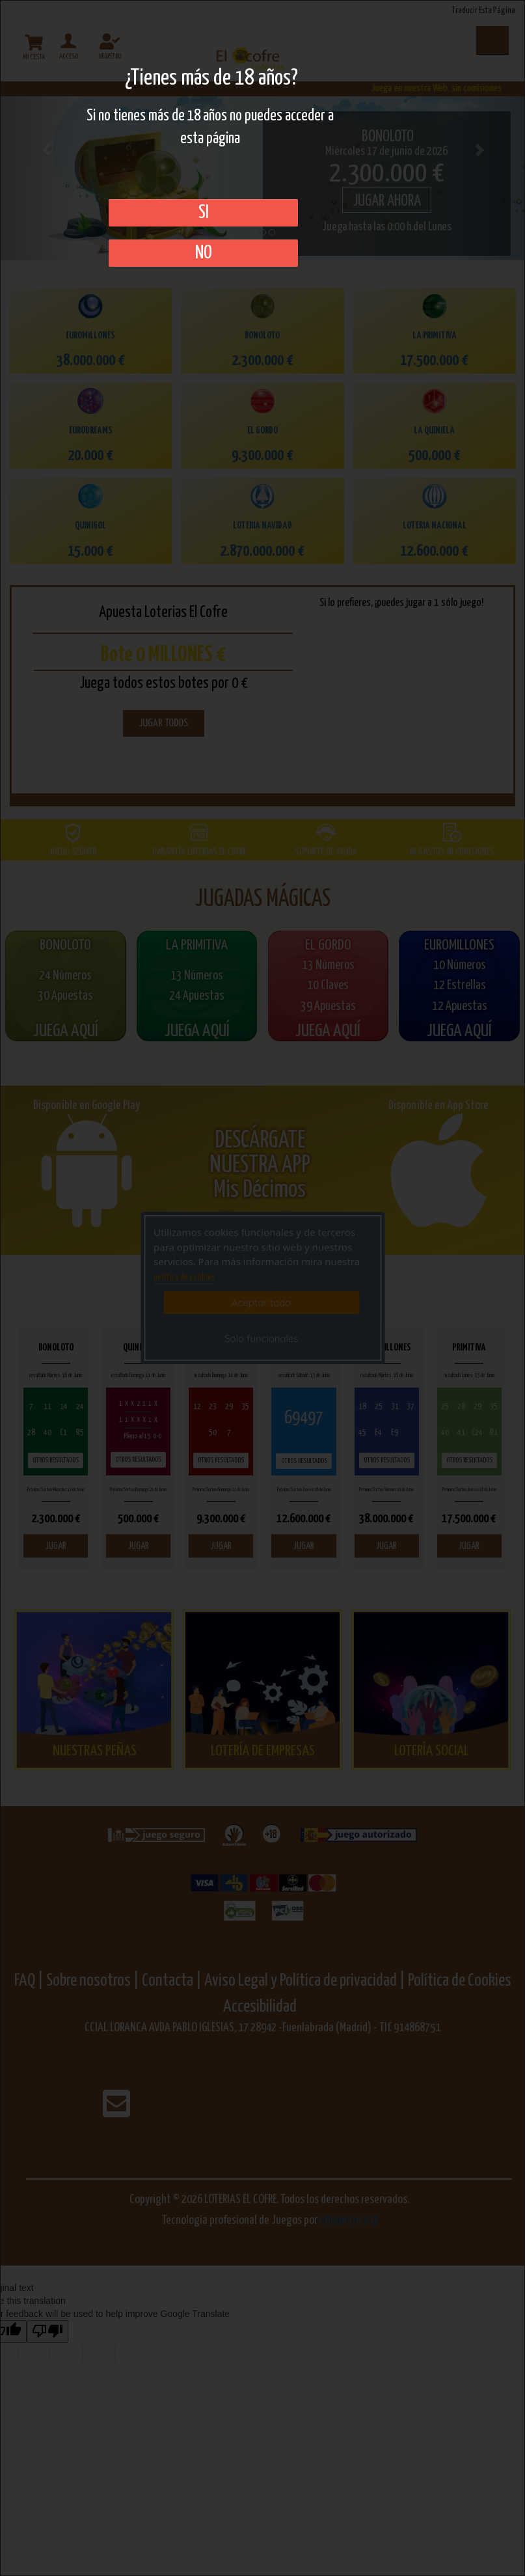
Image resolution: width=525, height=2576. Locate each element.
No (203, 253)
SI (203, 213)
